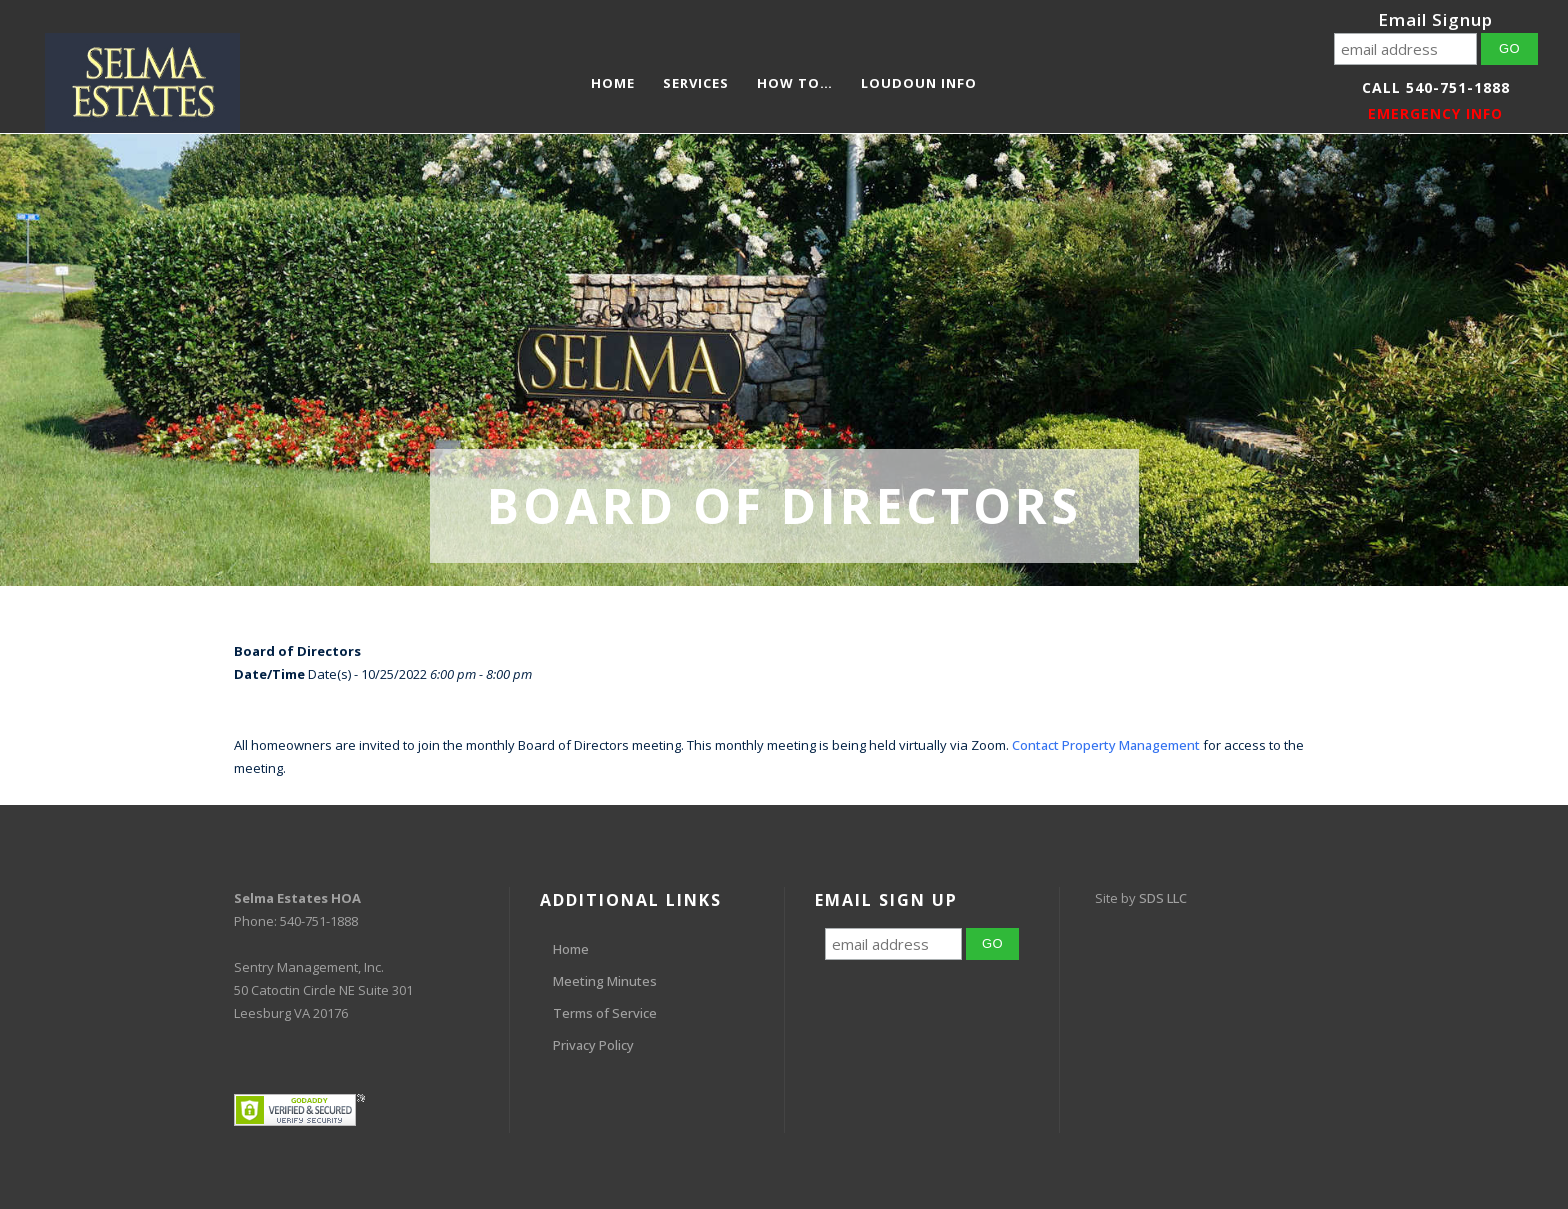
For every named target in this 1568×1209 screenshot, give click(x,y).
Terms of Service (605, 1013)
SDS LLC (1163, 898)
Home (571, 949)
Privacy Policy (593, 1045)
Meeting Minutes (605, 981)
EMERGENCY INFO (1435, 113)
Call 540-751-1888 (1436, 87)
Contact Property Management (1106, 745)
